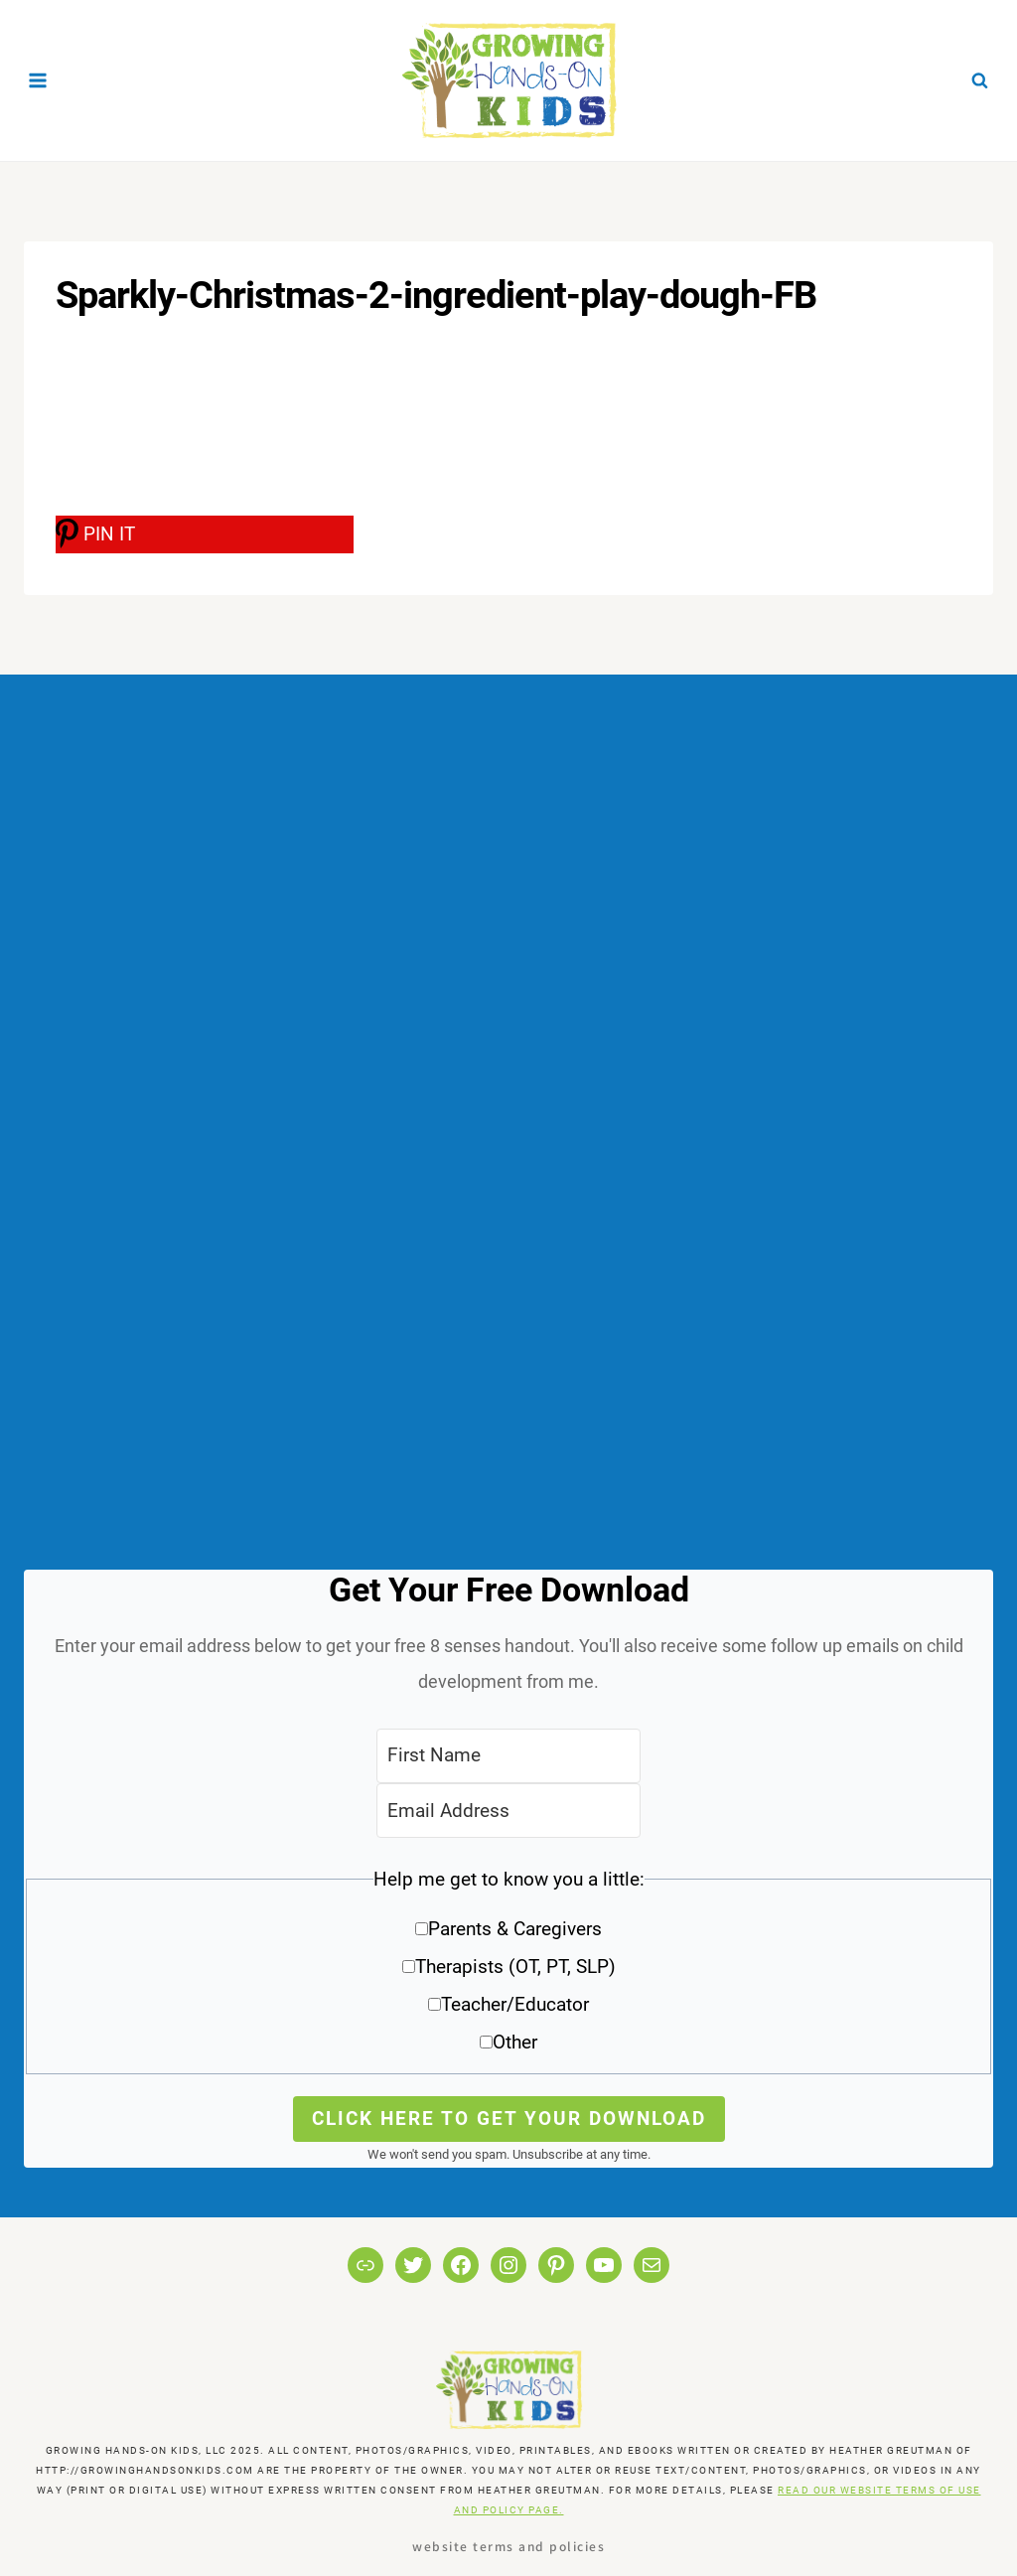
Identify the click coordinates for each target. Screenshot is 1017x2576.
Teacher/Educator (515, 2004)
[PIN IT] (205, 534)
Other (515, 2042)
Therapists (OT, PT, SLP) (515, 1966)
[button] (508, 1967)
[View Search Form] (979, 80)
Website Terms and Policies (508, 2545)
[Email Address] (508, 1810)
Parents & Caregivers (515, 1928)
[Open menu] (38, 80)
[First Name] (508, 1756)
